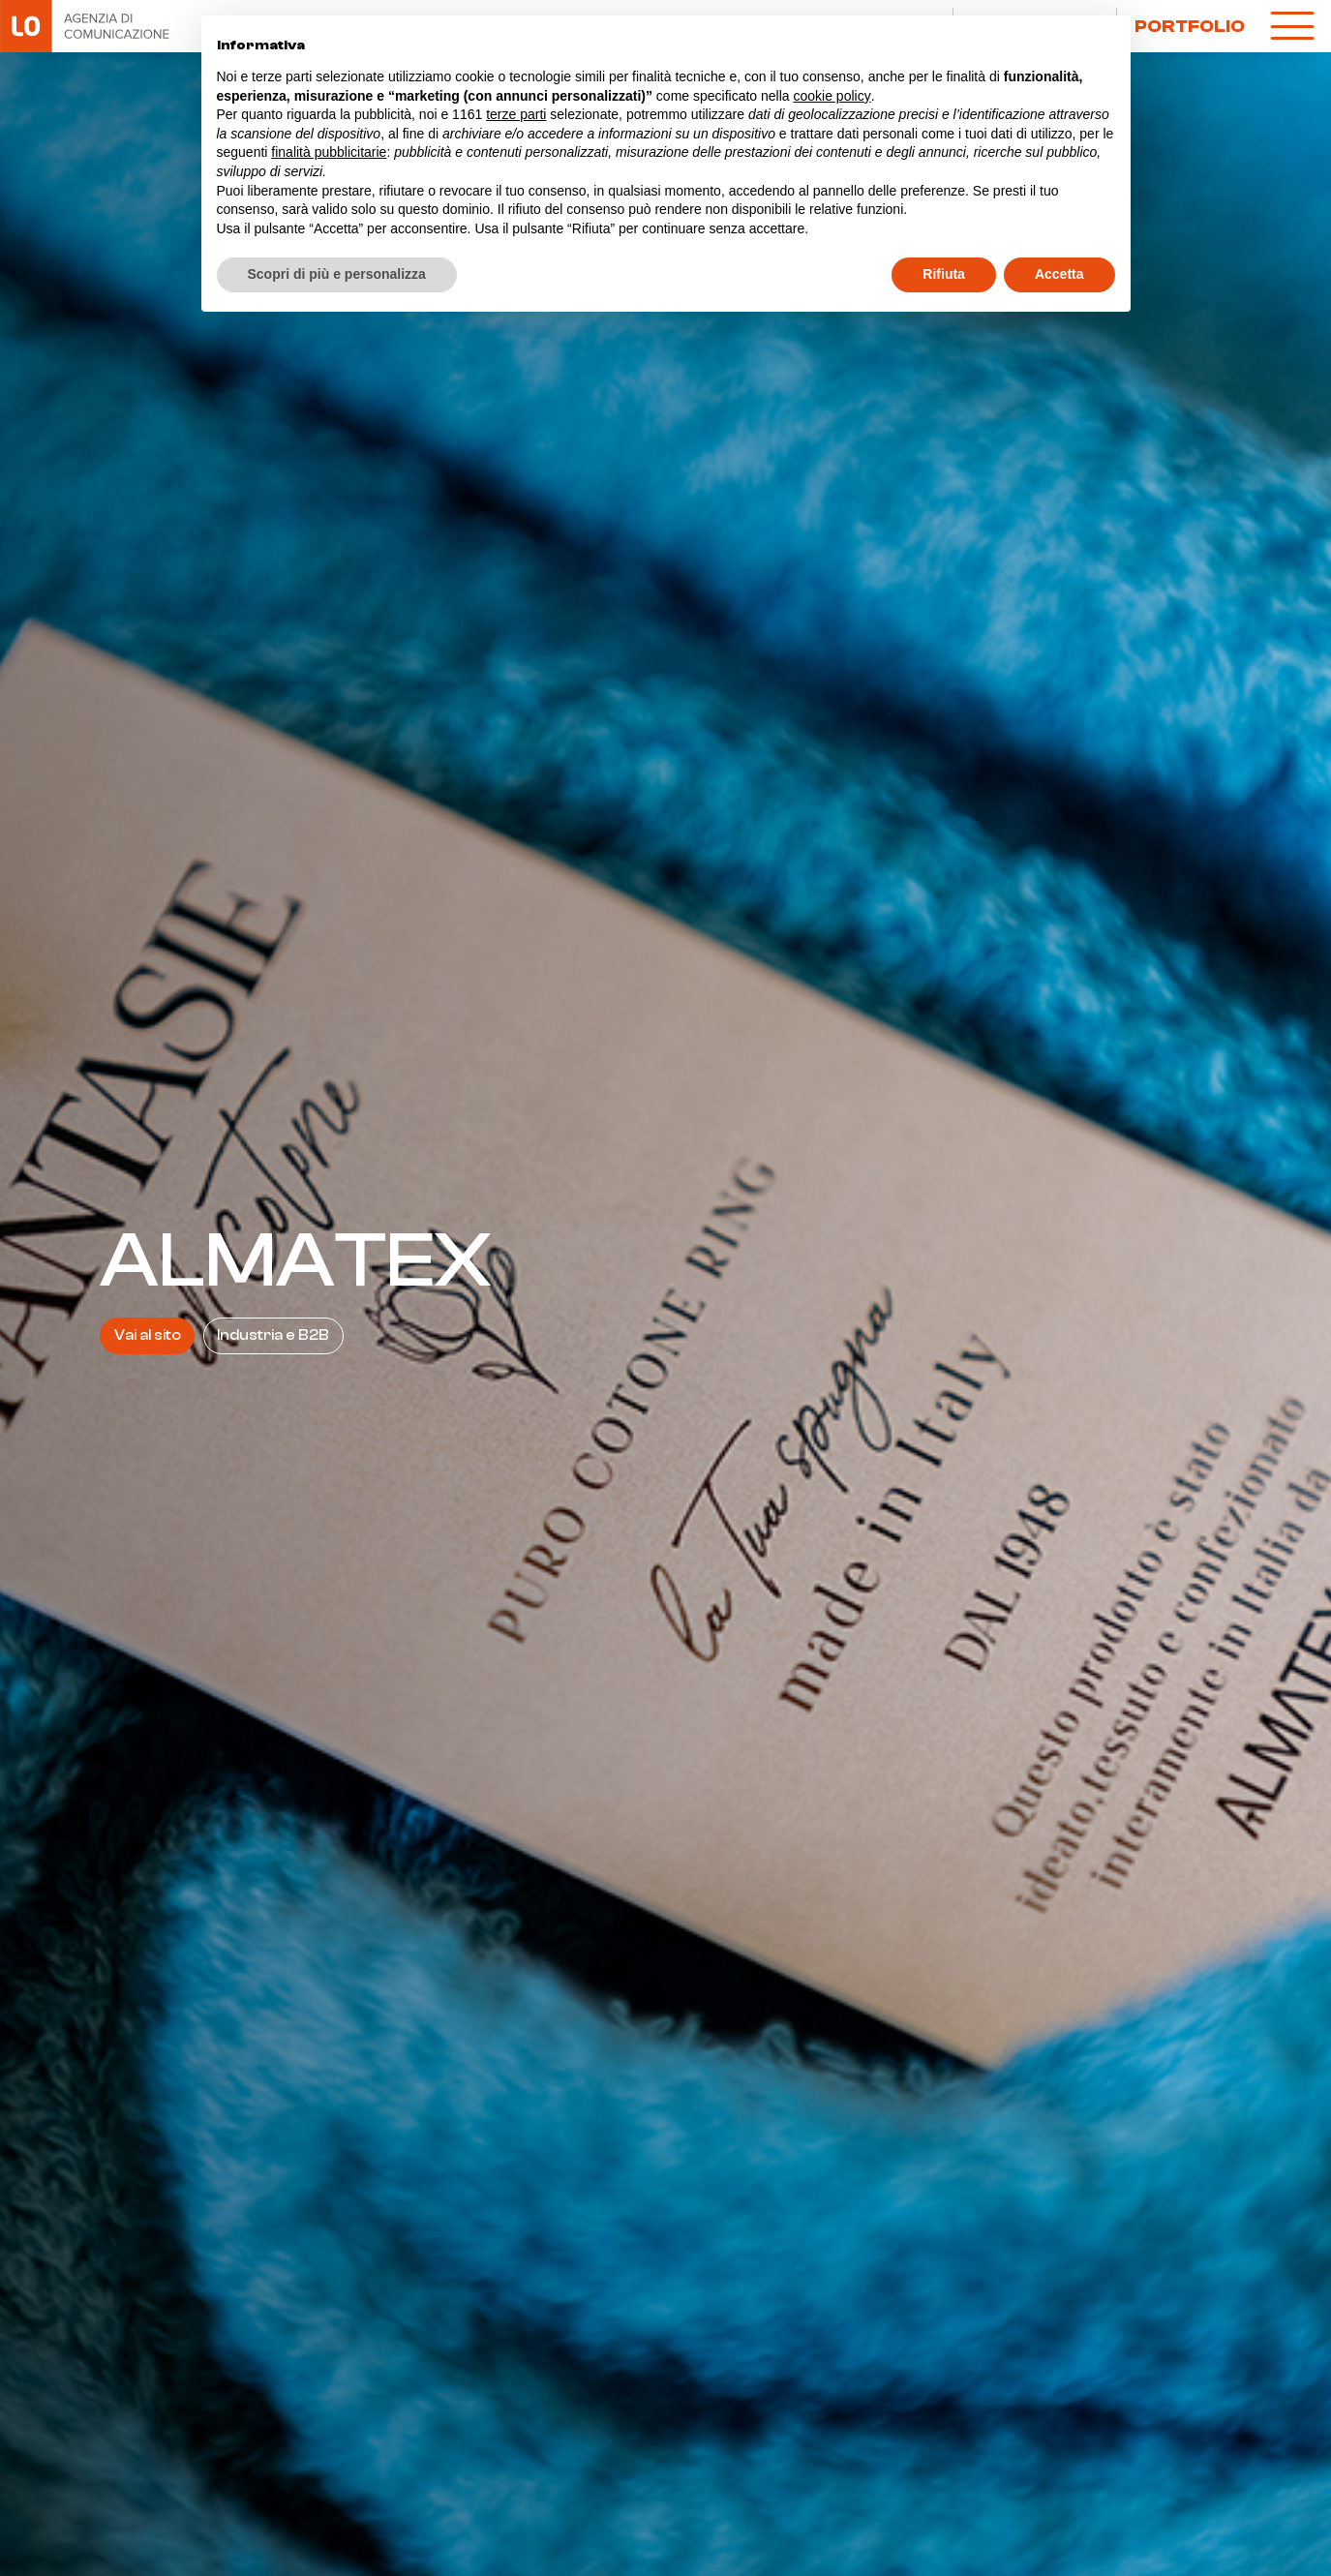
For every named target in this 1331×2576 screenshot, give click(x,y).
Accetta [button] (1059, 274)
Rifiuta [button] (944, 274)
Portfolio (1189, 26)
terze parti (516, 114)
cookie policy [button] (831, 96)
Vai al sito (147, 1335)
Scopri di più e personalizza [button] (337, 274)
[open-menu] (1291, 25)
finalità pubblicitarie (328, 152)
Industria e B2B (273, 1335)
